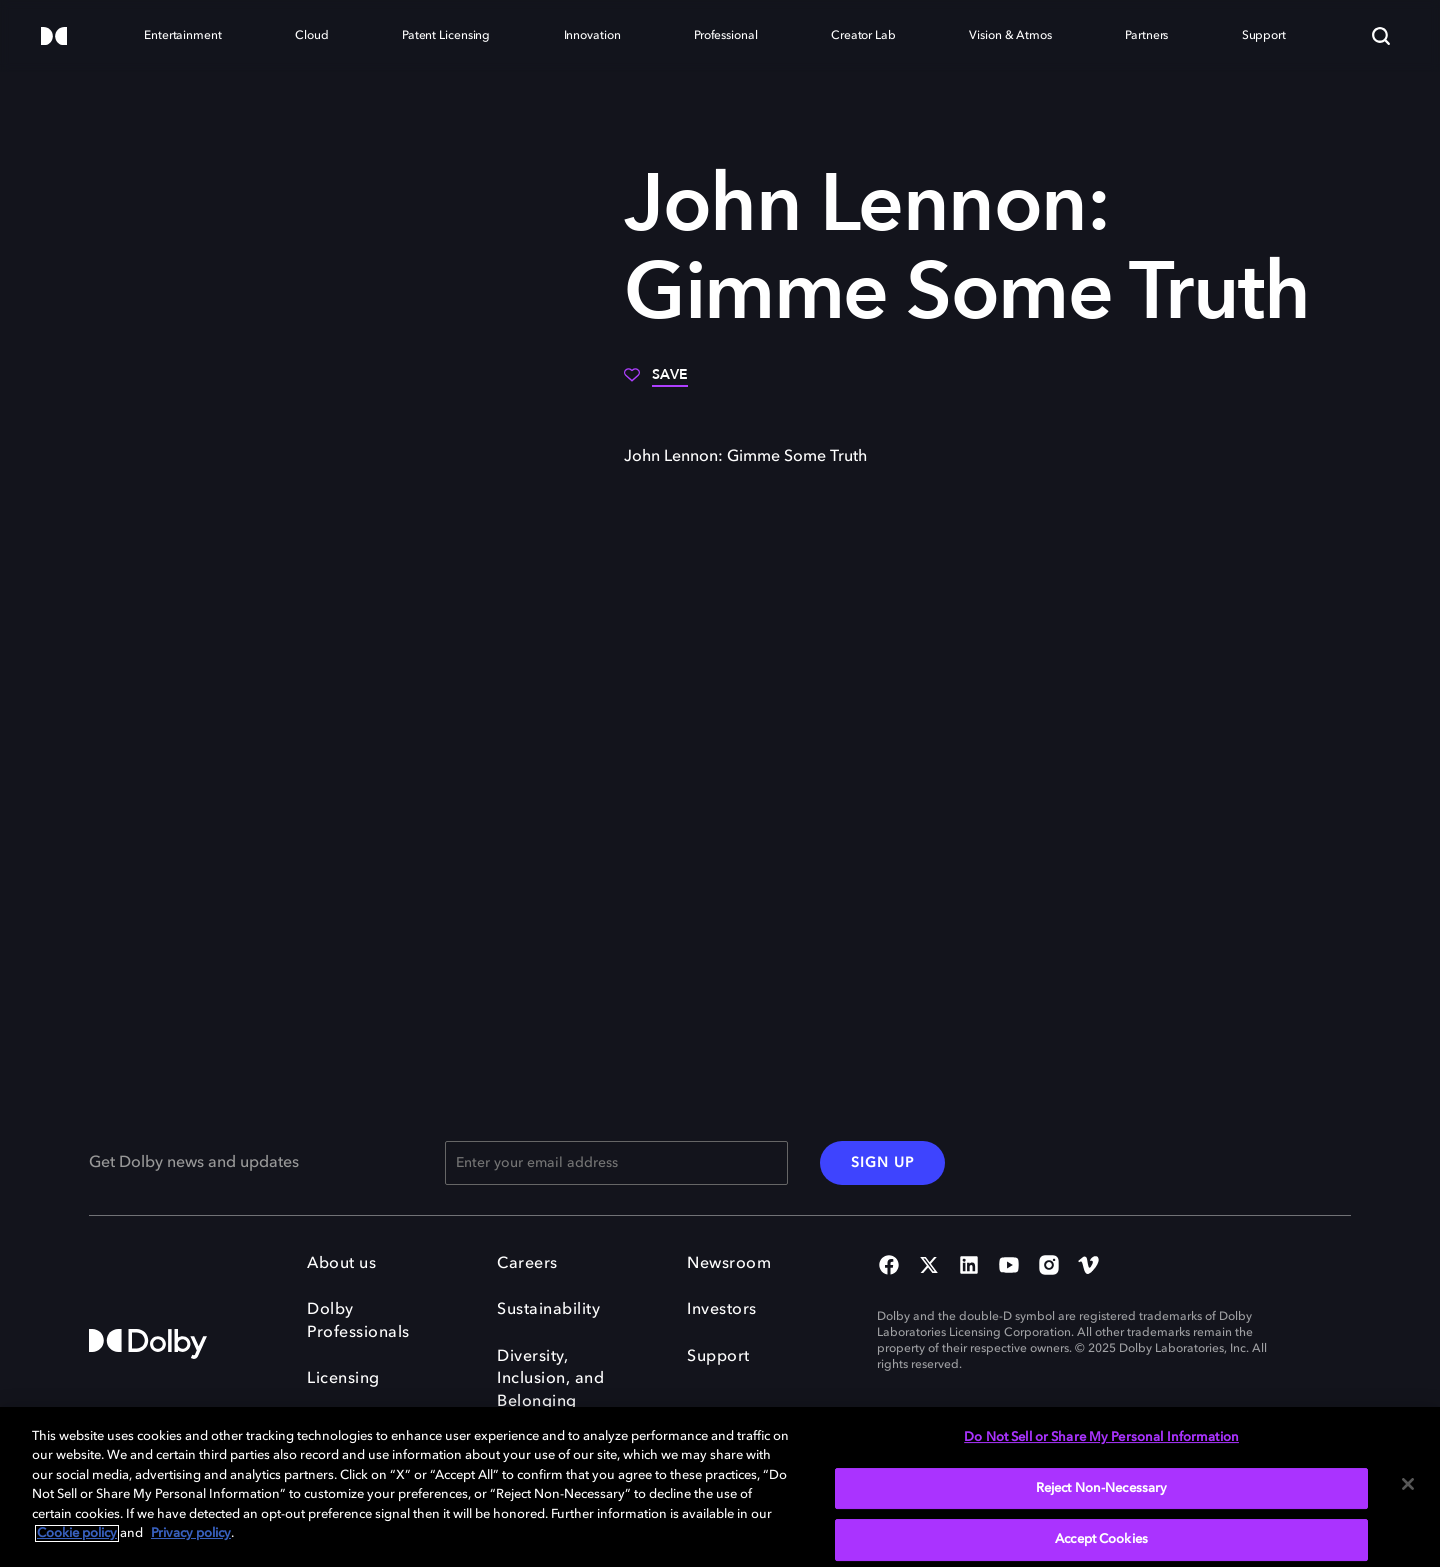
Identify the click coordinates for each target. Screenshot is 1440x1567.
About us (341, 1264)
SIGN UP (882, 1163)
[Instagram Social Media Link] (1049, 1267)
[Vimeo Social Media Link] (1089, 1267)
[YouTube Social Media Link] (1009, 1267)
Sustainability (548, 1310)
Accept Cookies (1101, 1539)
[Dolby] (54, 37)
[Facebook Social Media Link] (889, 1267)
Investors (722, 1310)
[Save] (656, 382)
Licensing (343, 1379)
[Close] (1408, 1484)
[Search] (1381, 36)
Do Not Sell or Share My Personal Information (1101, 1437)
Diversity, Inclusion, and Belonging (550, 1379)
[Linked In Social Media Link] (969, 1267)
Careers (527, 1264)
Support (718, 1357)
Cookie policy (77, 1533)
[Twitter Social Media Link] (929, 1267)
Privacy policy (191, 1533)
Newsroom (729, 1264)
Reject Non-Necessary (1102, 1488)
